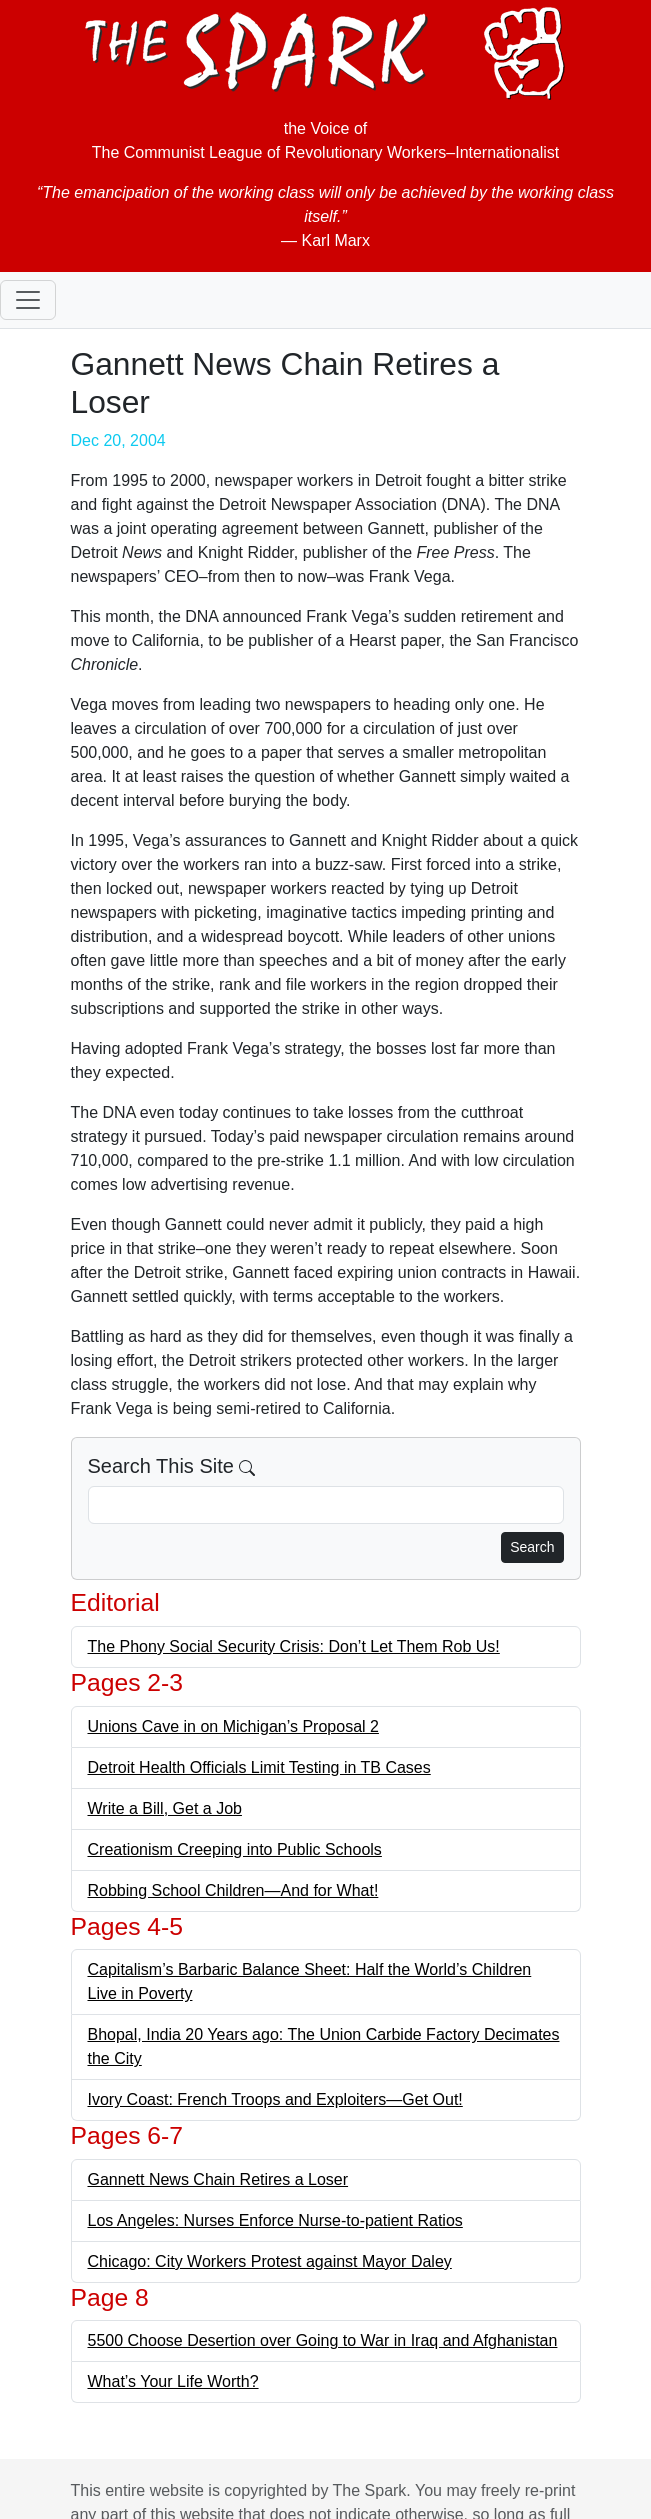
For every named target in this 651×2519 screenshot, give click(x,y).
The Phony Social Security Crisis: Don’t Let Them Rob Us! (294, 1646)
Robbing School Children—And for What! (233, 1890)
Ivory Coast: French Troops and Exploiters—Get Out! (275, 2099)
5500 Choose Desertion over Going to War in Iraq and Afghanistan (323, 2340)
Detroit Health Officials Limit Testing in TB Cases (259, 1767)
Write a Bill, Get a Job (165, 1808)
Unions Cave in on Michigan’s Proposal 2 (233, 1726)
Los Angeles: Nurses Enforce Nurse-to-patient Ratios (275, 2220)
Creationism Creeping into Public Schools (235, 1849)
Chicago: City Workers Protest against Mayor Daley (270, 2261)
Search (532, 1547)
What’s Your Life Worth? (173, 2381)
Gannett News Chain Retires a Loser (218, 2179)
